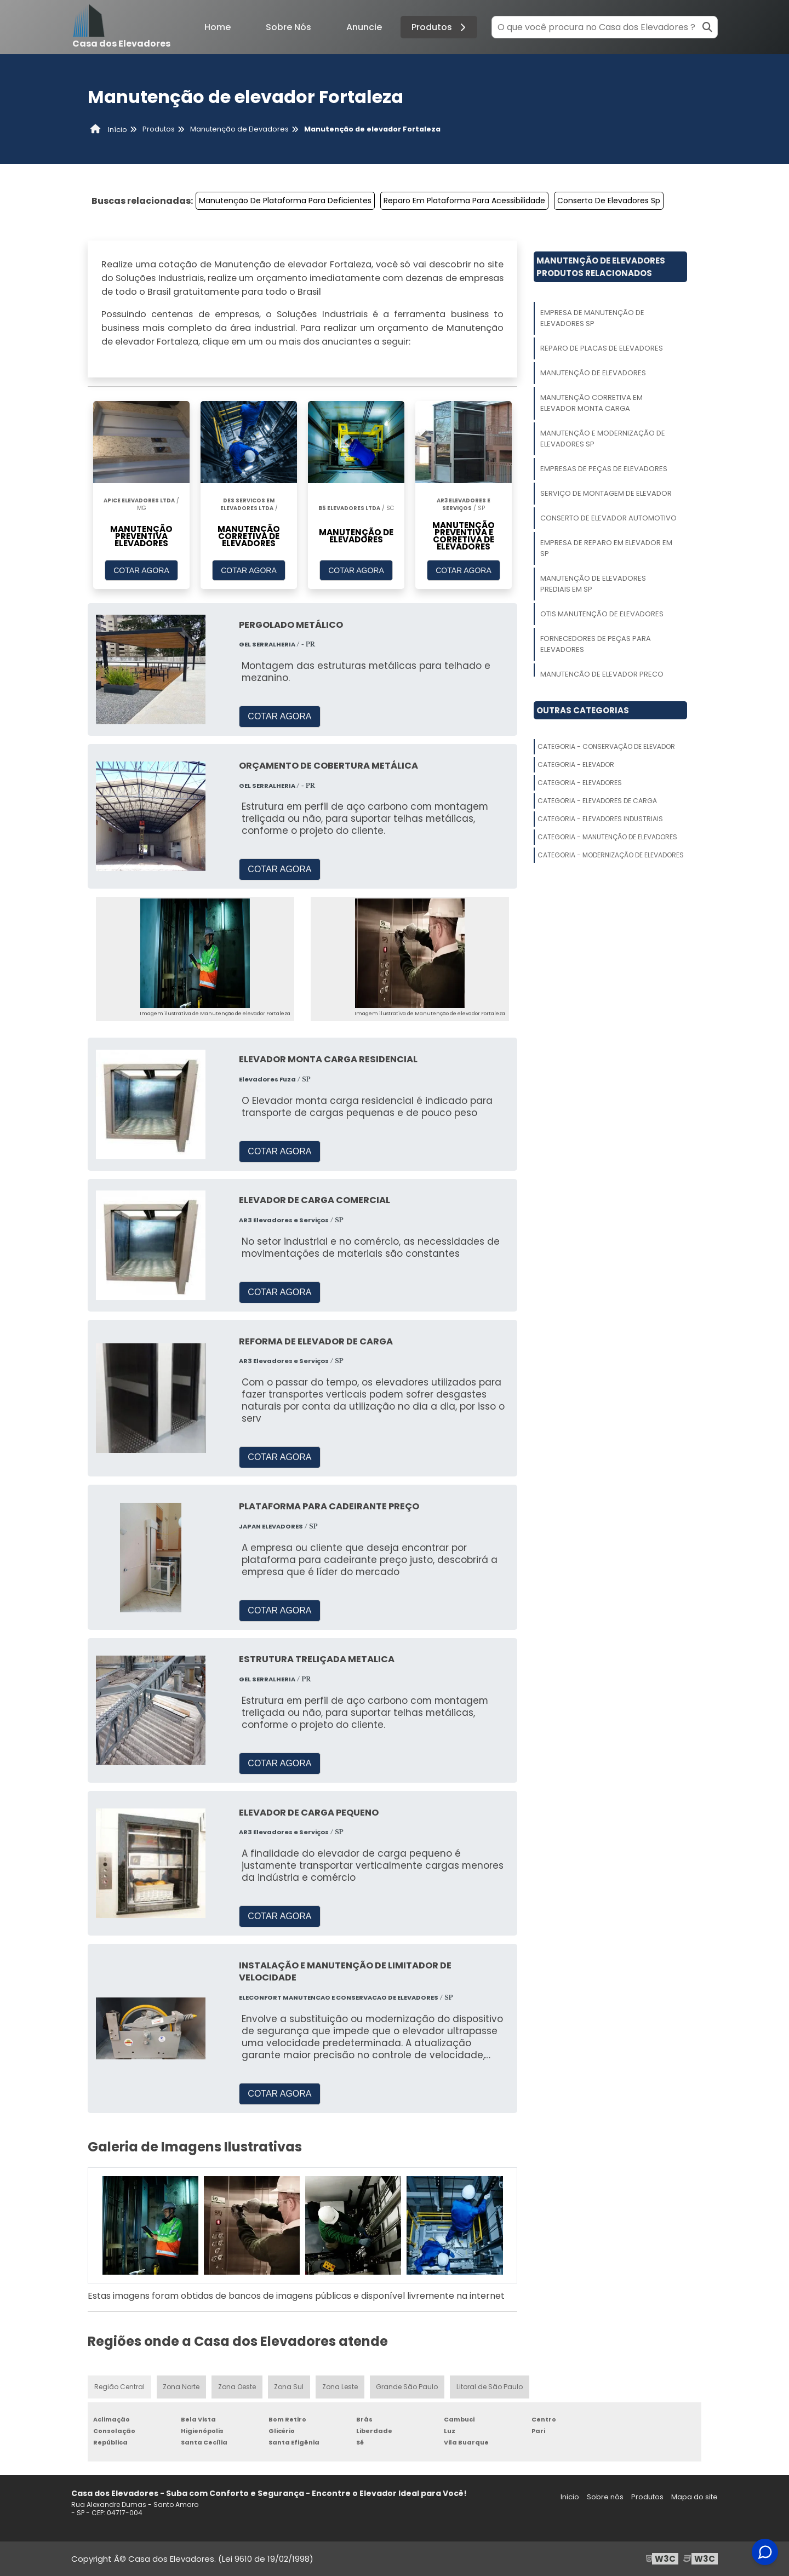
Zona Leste (340, 2386)
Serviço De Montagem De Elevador (606, 493)
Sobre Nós (288, 27)
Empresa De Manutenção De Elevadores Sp (592, 318)
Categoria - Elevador (576, 764)
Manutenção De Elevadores (593, 373)
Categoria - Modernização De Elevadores (611, 855)
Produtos (440, 27)
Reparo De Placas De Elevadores (601, 348)
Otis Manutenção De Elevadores (602, 614)
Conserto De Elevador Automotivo (608, 518)
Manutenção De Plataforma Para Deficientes (285, 200)
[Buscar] (707, 27)
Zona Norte (181, 2386)
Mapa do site (694, 2497)
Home (217, 27)
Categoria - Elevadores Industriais (600, 818)
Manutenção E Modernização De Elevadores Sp (602, 438)
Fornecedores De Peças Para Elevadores (595, 644)
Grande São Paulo (407, 2386)
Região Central (119, 2386)
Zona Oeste (237, 2386)
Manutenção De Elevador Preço (602, 674)
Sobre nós (605, 2497)
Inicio (570, 2497)
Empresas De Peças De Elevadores (603, 468)
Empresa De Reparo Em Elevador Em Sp (606, 548)
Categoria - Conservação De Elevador (606, 746)
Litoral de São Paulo (490, 2386)
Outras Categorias (582, 710)
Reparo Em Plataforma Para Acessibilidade (464, 200)
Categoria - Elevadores (580, 782)
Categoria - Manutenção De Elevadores (607, 837)
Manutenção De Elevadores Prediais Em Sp (593, 583)
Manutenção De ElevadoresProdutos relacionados (600, 267)
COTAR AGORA (141, 570)
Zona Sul (289, 2386)
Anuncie (364, 27)
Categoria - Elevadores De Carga (597, 800)
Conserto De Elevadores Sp (608, 200)
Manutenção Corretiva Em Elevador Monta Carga (591, 403)
